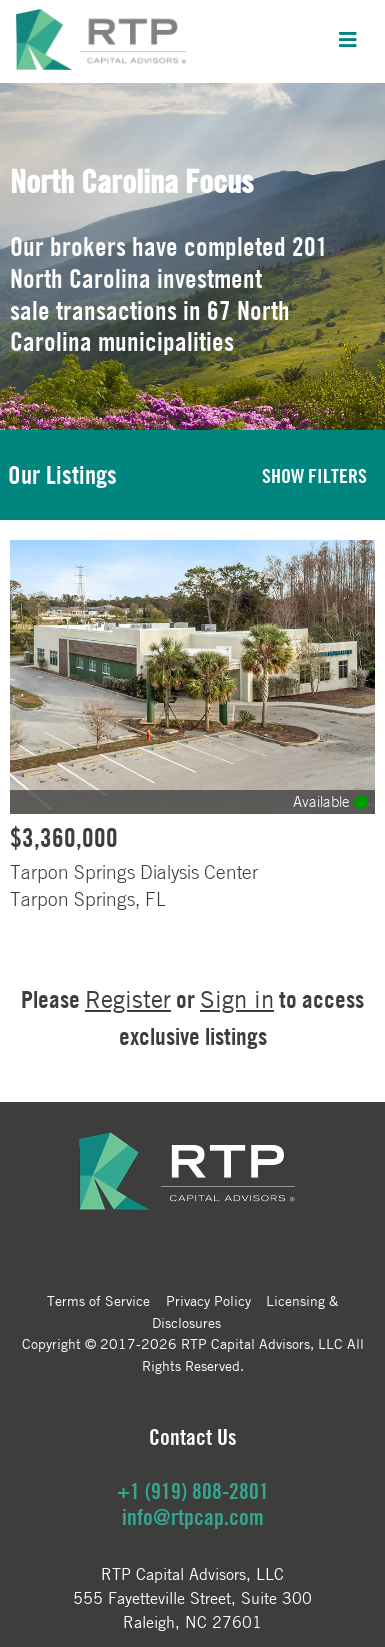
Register (128, 999)
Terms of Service (98, 1300)
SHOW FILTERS (314, 475)
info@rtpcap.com (193, 1517)
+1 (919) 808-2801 (193, 1491)
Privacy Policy (208, 1300)
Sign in (237, 999)
